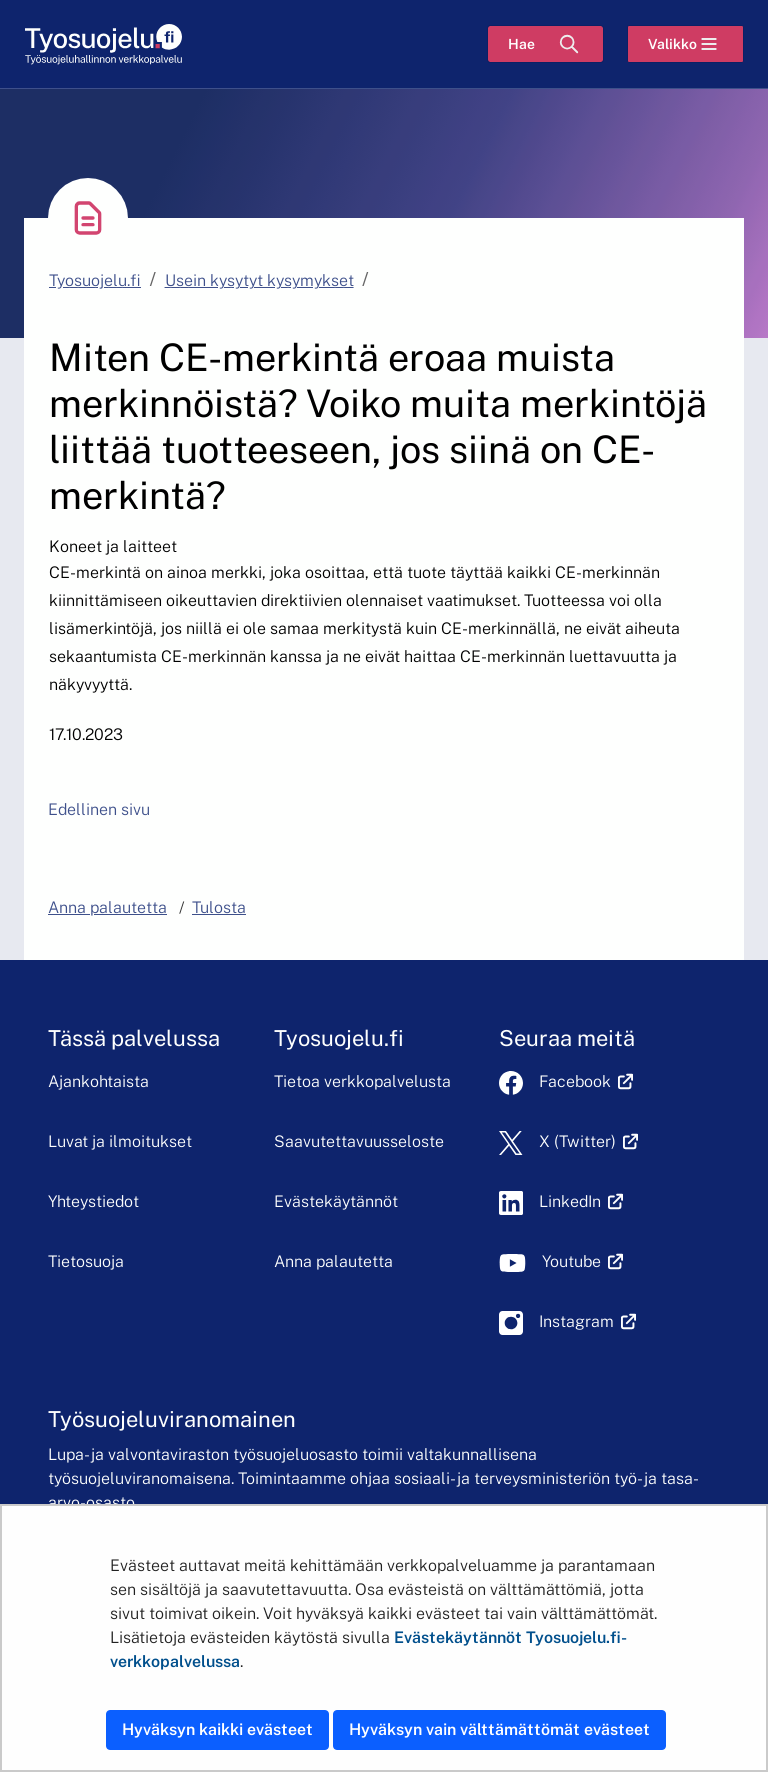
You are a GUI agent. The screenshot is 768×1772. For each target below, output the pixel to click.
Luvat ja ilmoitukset (120, 1141)
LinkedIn (581, 1201)
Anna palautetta (333, 1261)
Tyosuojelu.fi (95, 280)
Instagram (587, 1321)
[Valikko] (685, 44)
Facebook (586, 1081)
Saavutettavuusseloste (359, 1141)
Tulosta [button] (219, 907)
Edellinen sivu (99, 809)
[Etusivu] (103, 44)
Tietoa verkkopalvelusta (362, 1081)
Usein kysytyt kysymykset (259, 280)
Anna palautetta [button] (107, 907)
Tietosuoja (86, 1261)
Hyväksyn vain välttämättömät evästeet (499, 1729)
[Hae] (545, 44)
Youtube (582, 1261)
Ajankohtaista (98, 1081)
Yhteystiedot (93, 1201)
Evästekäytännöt (336, 1201)
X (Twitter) (588, 1141)
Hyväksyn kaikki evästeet (217, 1729)
